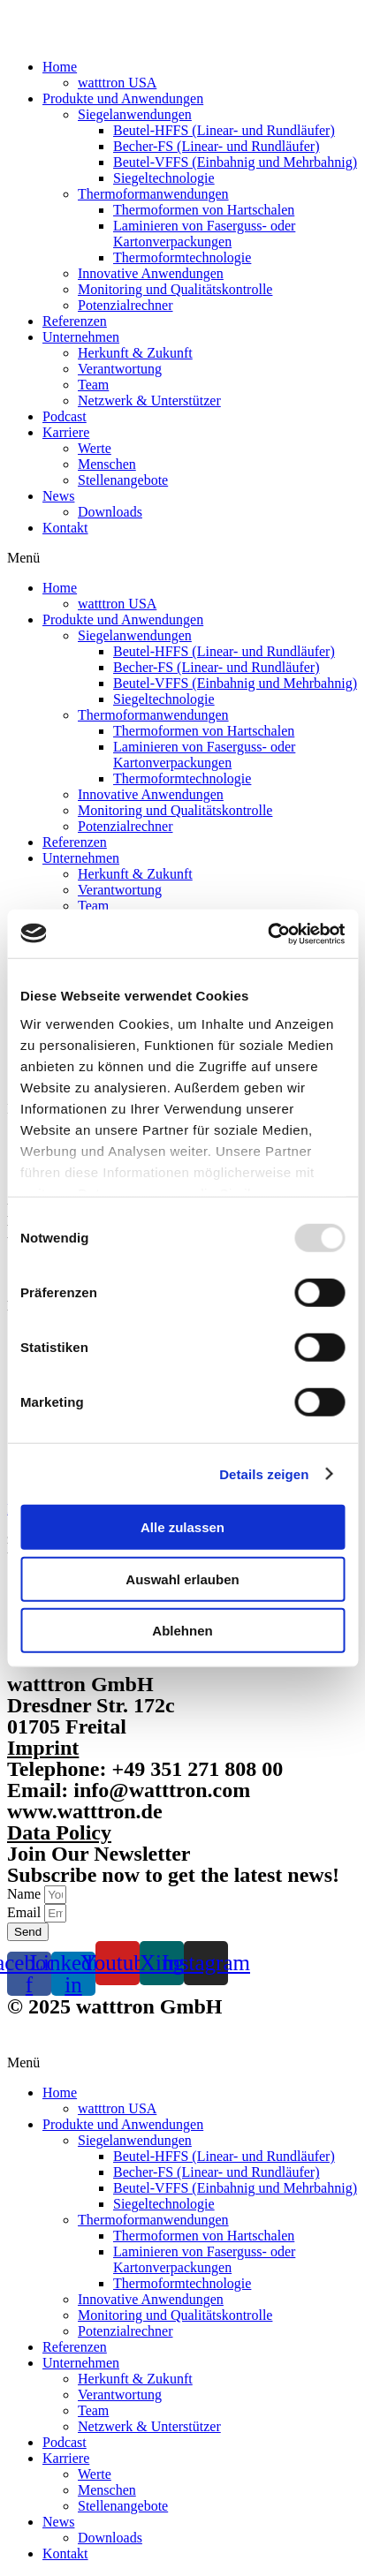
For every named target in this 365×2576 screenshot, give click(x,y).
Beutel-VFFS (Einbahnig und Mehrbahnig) (235, 162)
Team (93, 384)
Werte (94, 448)
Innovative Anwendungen (151, 273)
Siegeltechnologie (164, 177)
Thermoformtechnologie (182, 257)
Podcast (64, 416)
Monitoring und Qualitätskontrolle (175, 289)
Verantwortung (120, 368)
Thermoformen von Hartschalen (203, 209)
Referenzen (74, 321)
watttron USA (117, 82)
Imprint (43, 1747)
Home (59, 66)
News (58, 495)
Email (25, 1912)
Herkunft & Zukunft (135, 352)
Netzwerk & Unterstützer (149, 400)
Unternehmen (80, 336)
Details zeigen (263, 1473)
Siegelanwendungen (135, 114)
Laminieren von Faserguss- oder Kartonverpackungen (204, 233)
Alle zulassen (182, 1527)
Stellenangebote (123, 479)
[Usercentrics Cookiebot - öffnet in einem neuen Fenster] (267, 933)
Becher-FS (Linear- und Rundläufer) (216, 146)
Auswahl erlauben (182, 1578)
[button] (182, 558)
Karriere (65, 432)
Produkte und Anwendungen (122, 98)
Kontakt (65, 527)
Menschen (107, 464)
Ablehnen (182, 1630)
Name (25, 1893)
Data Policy (59, 1832)
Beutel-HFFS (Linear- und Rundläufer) (224, 130)
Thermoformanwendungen (153, 193)
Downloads (110, 511)
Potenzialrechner (125, 305)
